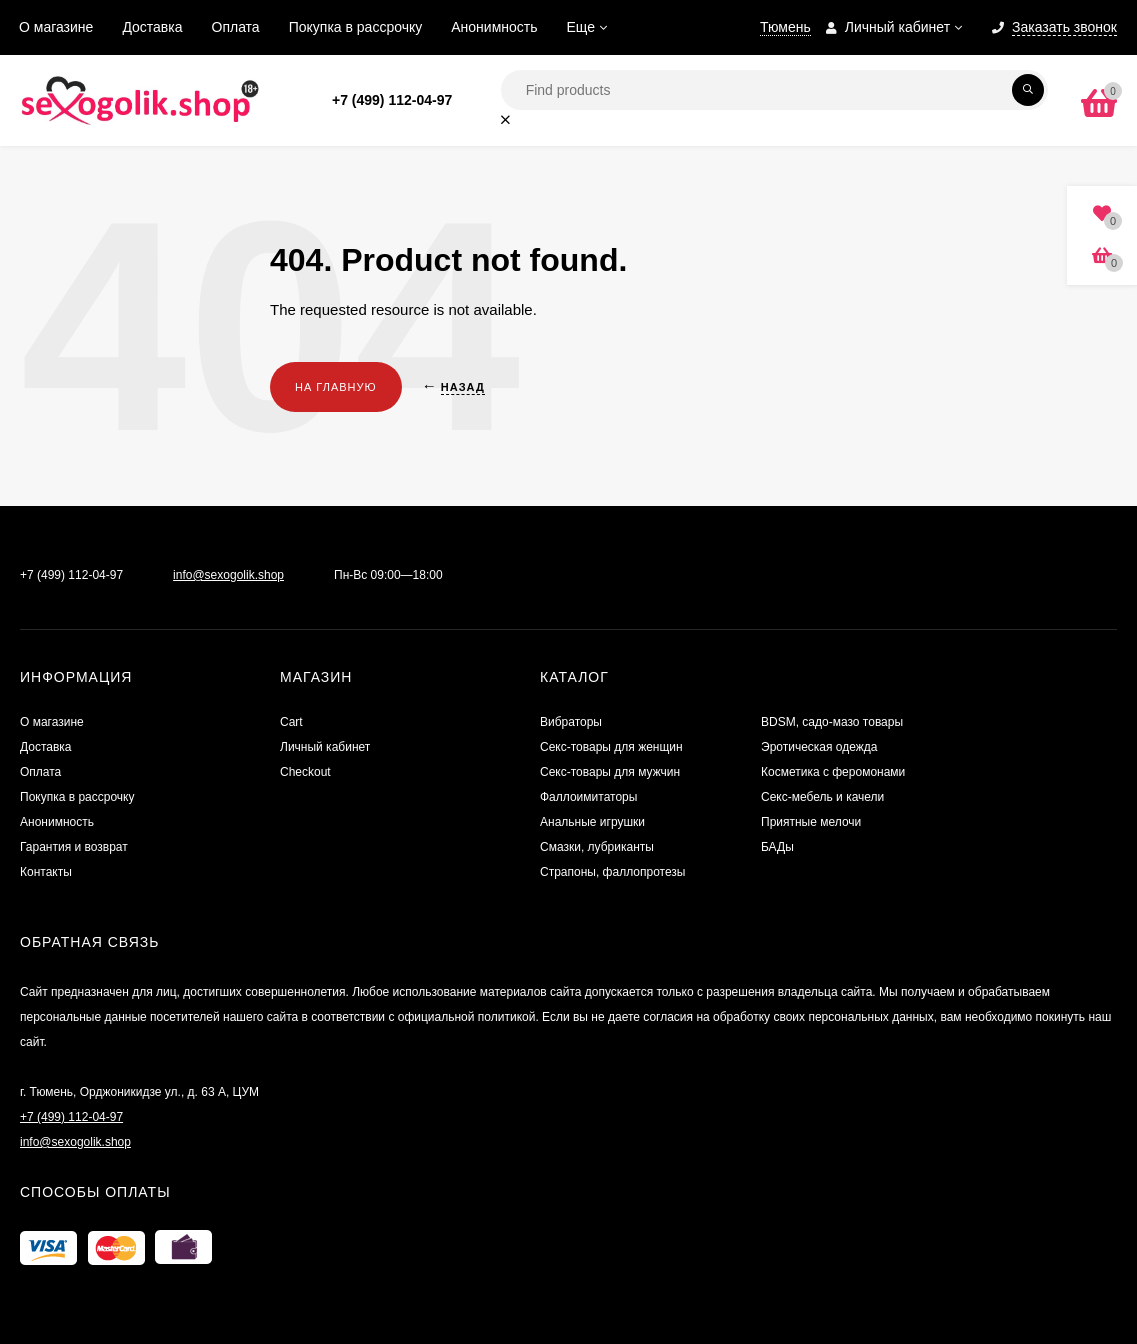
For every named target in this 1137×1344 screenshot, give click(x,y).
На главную (336, 387)
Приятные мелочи (811, 822)
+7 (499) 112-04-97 (392, 100)
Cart (291, 722)
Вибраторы (571, 722)
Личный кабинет (325, 747)
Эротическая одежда (819, 747)
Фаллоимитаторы (588, 797)
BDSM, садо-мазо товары (832, 722)
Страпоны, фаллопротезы (612, 872)
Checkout (305, 772)
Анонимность (494, 27)
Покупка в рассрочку (356, 27)
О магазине (56, 27)
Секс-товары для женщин (611, 747)
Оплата (236, 27)
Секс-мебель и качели (822, 797)
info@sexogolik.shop (228, 575)
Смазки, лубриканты (597, 847)
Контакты (46, 872)
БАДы (777, 847)
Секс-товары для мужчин (610, 772)
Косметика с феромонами (833, 772)
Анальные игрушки (592, 822)
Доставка (152, 27)
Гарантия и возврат (74, 847)
